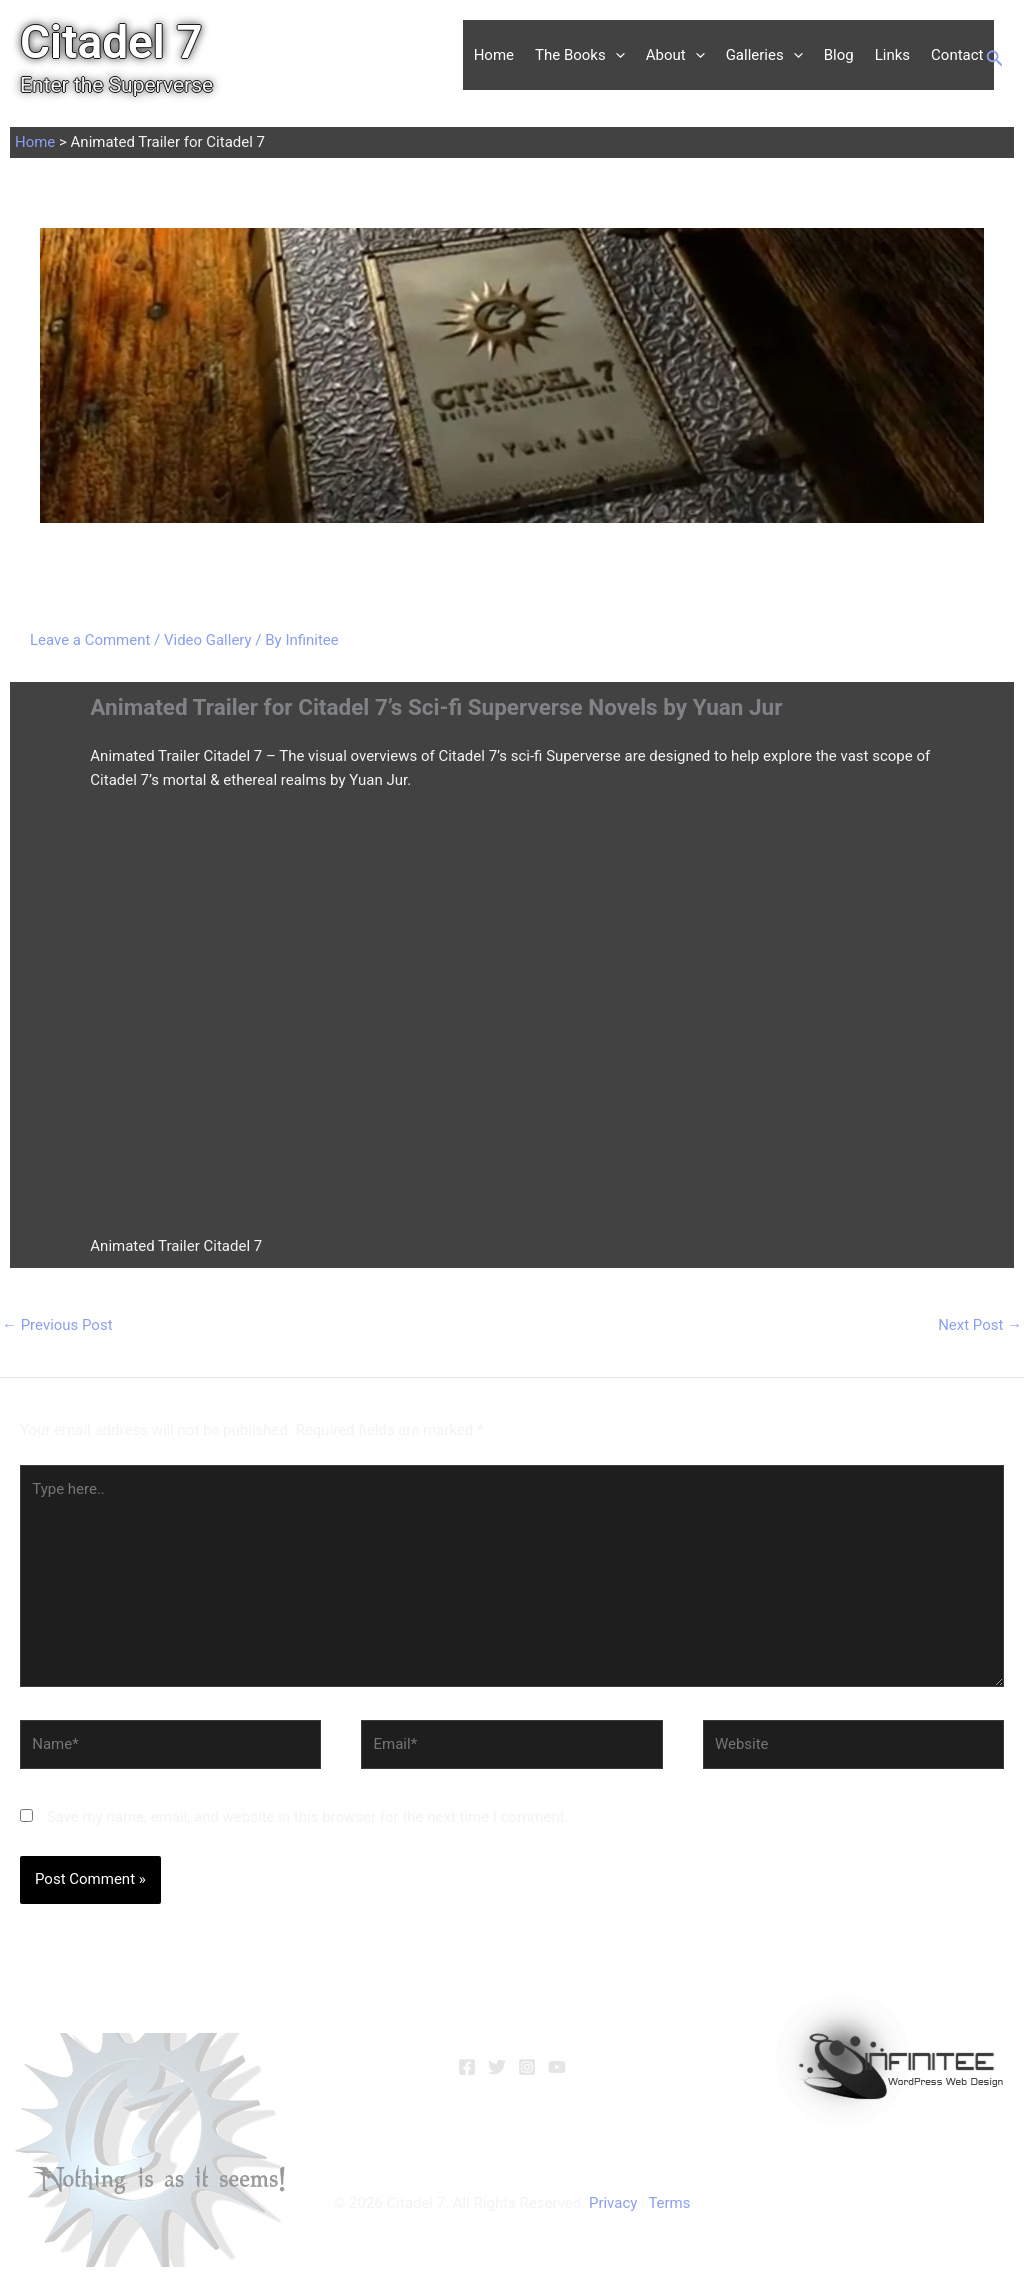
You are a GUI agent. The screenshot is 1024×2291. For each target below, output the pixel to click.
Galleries (764, 55)
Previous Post (57, 1325)
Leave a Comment (90, 640)
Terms (669, 2203)
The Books (580, 55)
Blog (839, 55)
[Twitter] (497, 2067)
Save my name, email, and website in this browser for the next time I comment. (308, 1818)
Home (494, 55)
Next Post (980, 1325)
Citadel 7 (111, 42)
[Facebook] (467, 2067)
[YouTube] (557, 2067)
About (675, 55)
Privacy (613, 2203)
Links (892, 55)
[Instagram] (527, 2067)
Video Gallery (208, 640)
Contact (957, 55)
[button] (615, 55)
